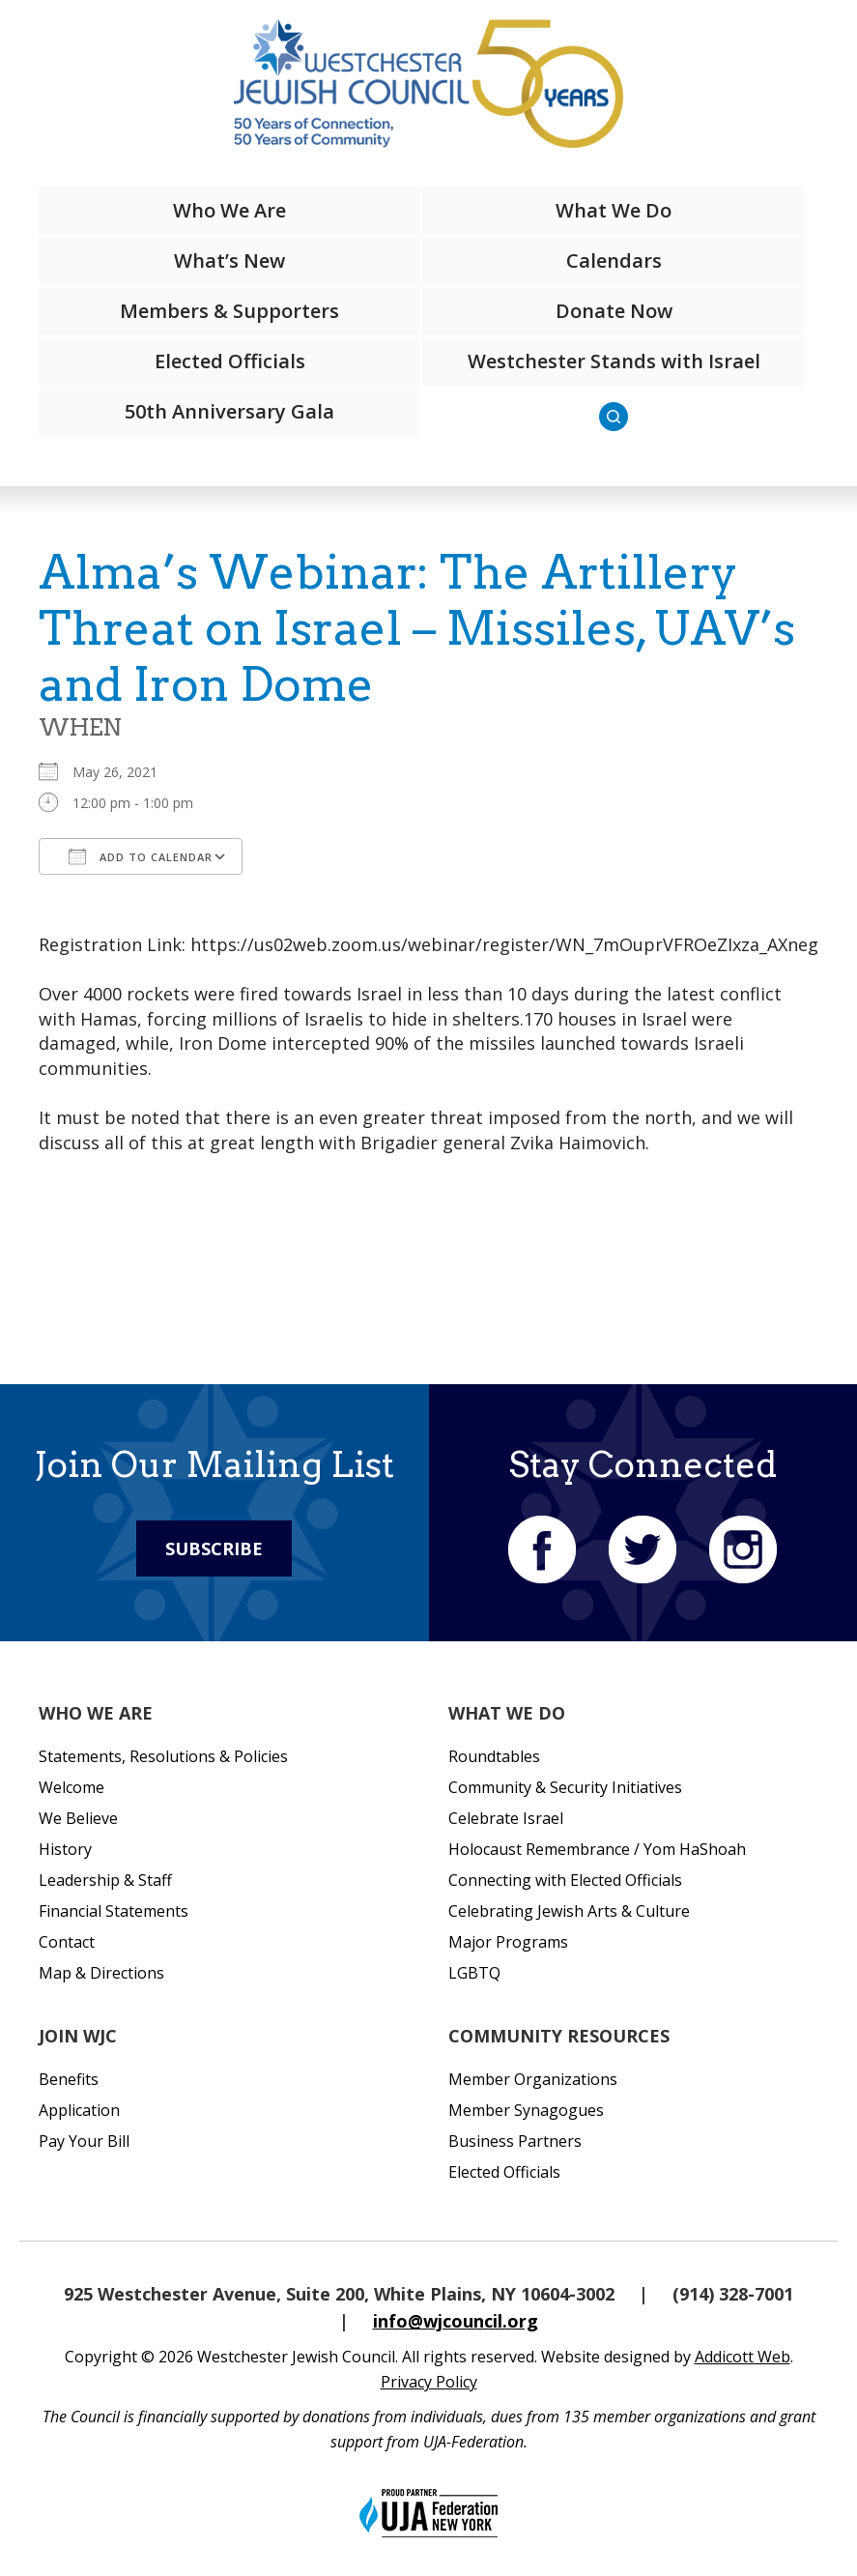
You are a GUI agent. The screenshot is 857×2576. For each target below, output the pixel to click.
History (65, 1849)
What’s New (229, 260)
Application (79, 2110)
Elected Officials (230, 361)
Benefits (69, 2079)
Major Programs (508, 1942)
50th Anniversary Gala (229, 411)
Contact (67, 1942)
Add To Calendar (141, 856)
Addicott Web (742, 2356)
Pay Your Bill (84, 2141)
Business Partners (515, 2141)
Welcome (71, 1787)
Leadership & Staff (105, 1880)
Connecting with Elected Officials (565, 1880)
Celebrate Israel (505, 1818)
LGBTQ (474, 1972)
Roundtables (494, 1756)
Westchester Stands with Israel (614, 361)
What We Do (613, 210)
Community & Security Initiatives (565, 1787)
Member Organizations (532, 2079)
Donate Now (614, 311)
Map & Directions (101, 1972)
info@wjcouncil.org (455, 2320)
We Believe (78, 1818)
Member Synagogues (526, 2110)
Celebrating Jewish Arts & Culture (569, 1911)
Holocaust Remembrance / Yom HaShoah (597, 1849)
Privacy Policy (429, 2381)
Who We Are (229, 210)
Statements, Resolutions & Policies (163, 1756)
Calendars (614, 260)
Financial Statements (113, 1911)
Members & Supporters (229, 311)
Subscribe (214, 1548)
